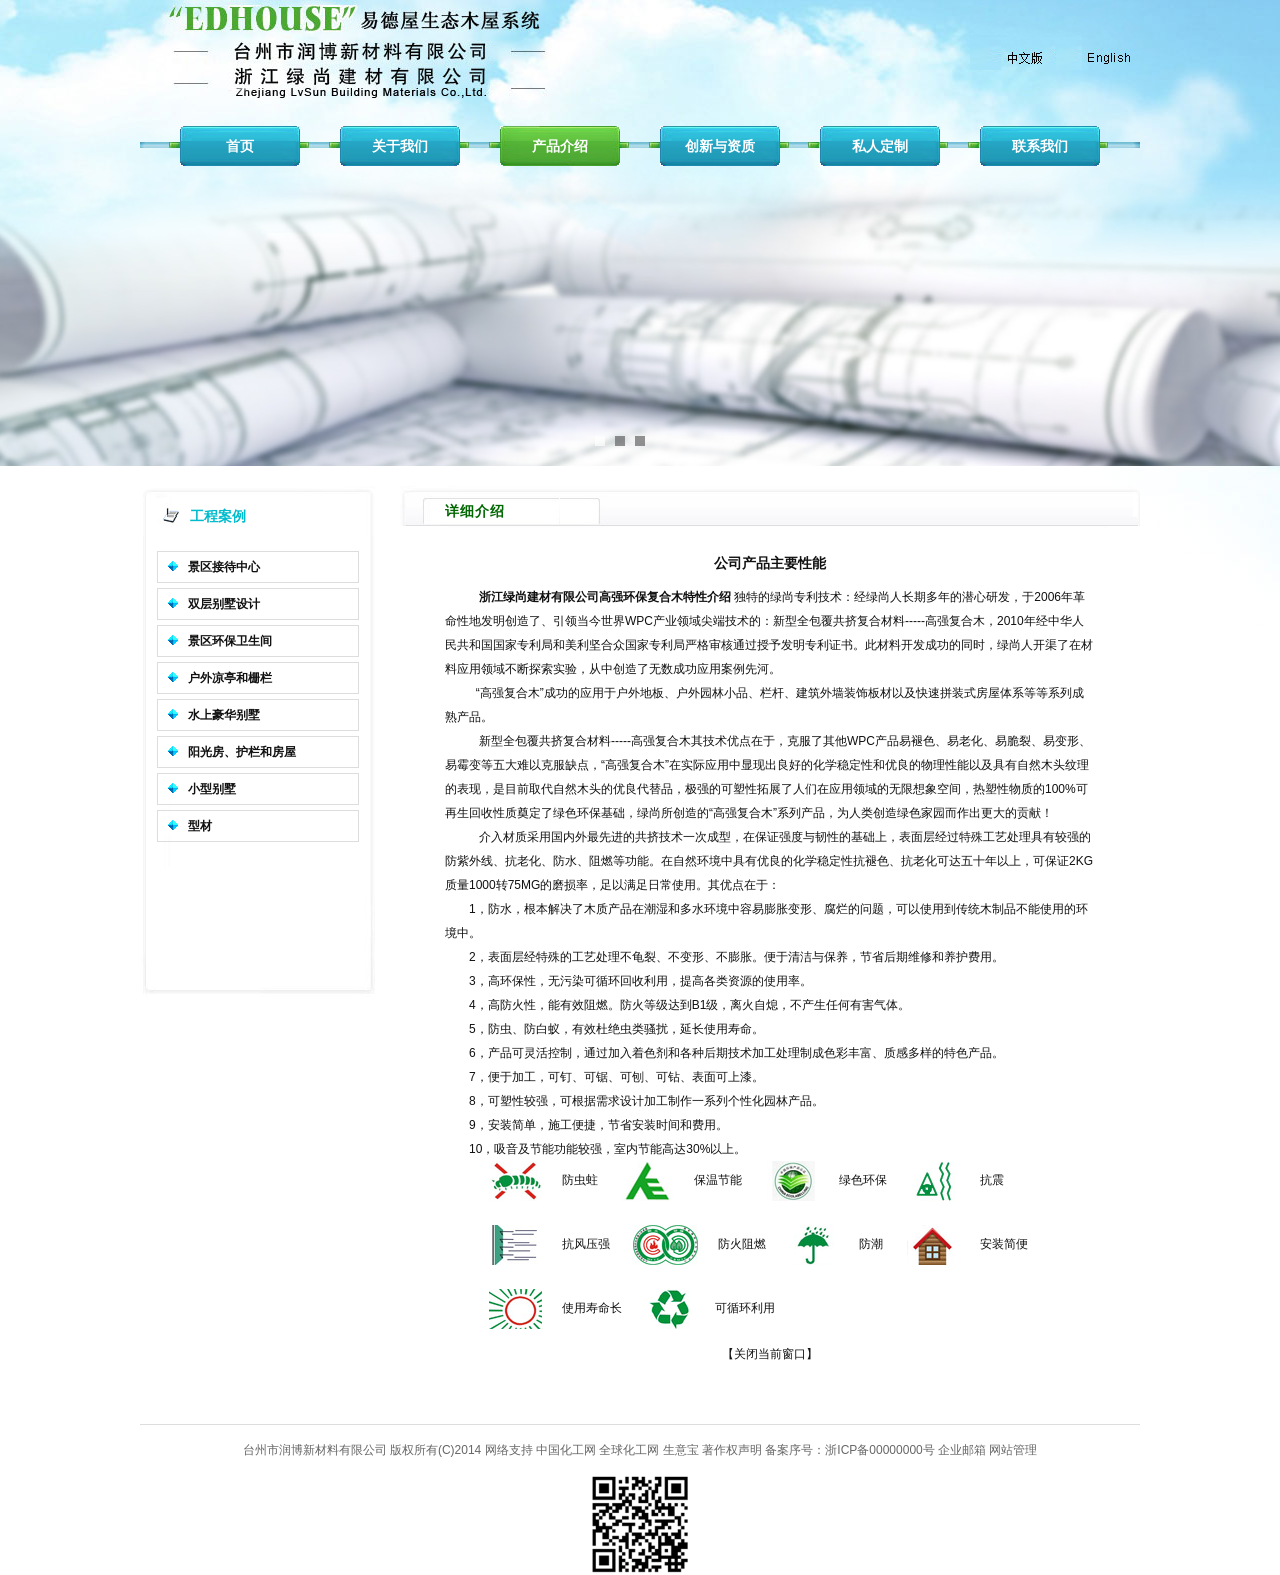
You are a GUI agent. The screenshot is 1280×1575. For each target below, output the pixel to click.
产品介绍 (560, 146)
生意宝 (681, 1450)
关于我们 (400, 146)
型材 (200, 826)
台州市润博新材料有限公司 (315, 1450)
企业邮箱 (962, 1450)
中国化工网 (566, 1450)
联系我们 (1040, 146)
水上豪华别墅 (224, 715)
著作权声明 (732, 1450)
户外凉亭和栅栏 (230, 678)
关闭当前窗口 (770, 1354)
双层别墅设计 (224, 604)
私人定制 (880, 146)
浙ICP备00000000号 (879, 1450)
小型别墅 (212, 789)
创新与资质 (720, 146)
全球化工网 (629, 1450)
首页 (240, 146)
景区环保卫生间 (230, 641)
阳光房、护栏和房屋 (242, 752)
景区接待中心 (224, 567)
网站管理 (1013, 1450)
